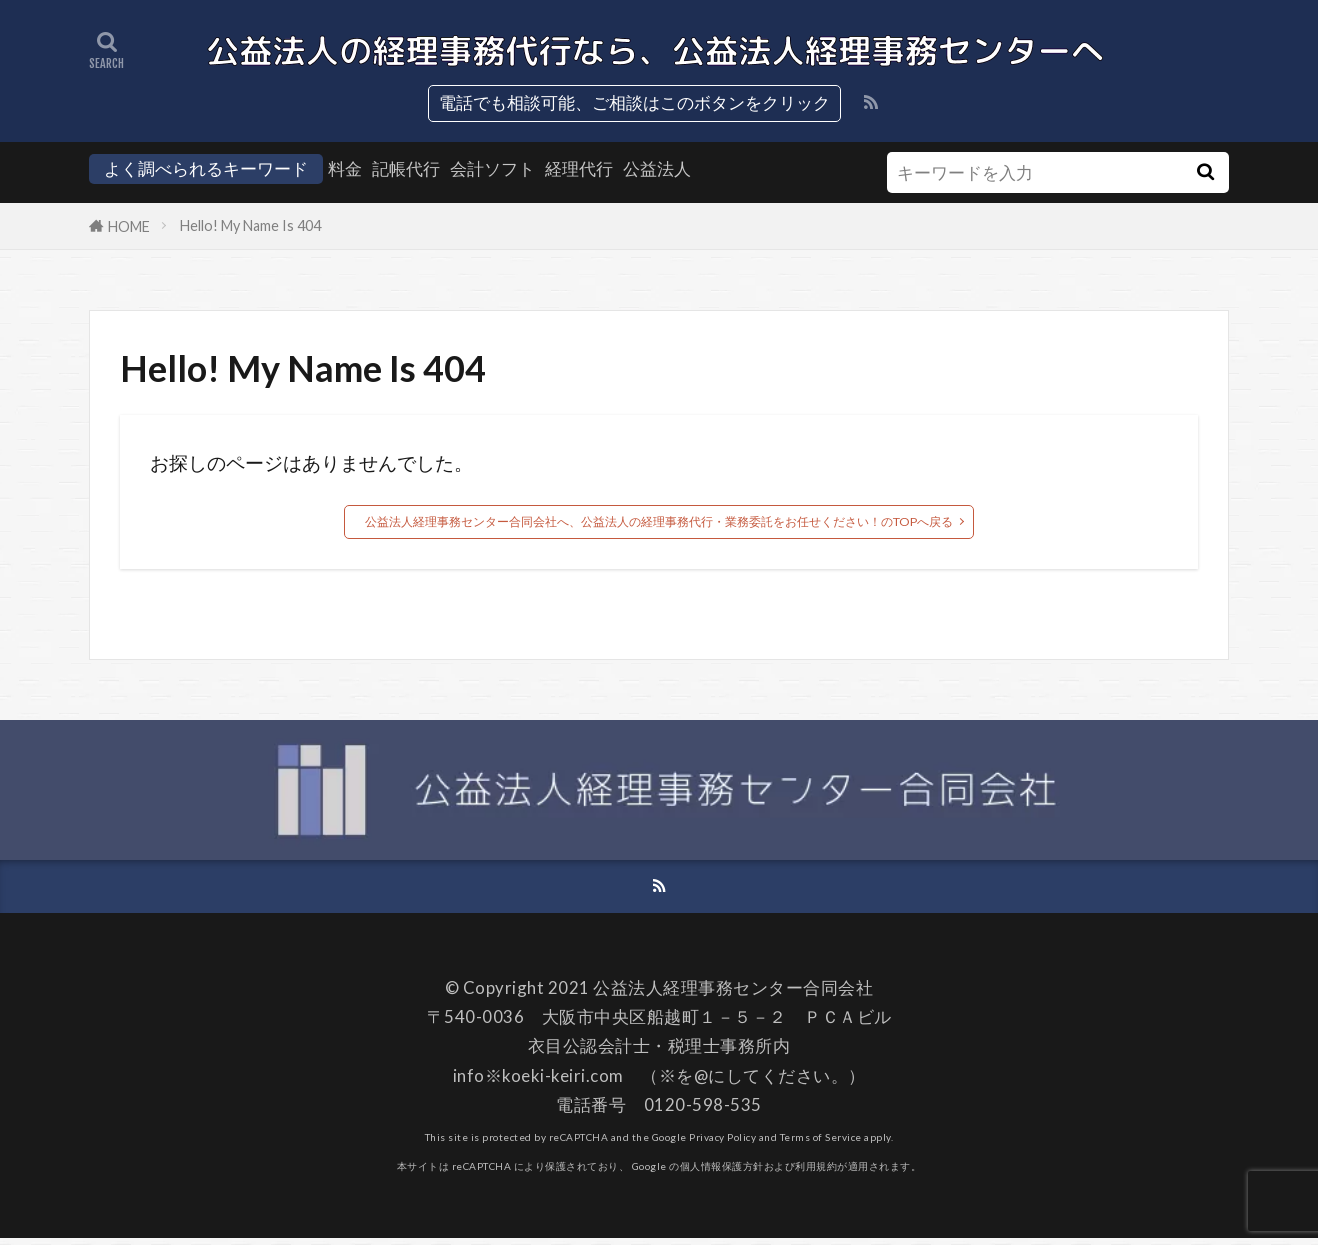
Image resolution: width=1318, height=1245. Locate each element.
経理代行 (579, 168)
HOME (129, 226)
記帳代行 (406, 168)
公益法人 (657, 168)
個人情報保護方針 (722, 1173)
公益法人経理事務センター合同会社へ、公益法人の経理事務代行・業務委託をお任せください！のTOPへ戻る (659, 522)
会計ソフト (492, 168)
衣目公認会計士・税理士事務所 (650, 1053)
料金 (345, 168)
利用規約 (816, 1173)
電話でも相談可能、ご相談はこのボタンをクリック (634, 102)
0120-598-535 (703, 1111)
